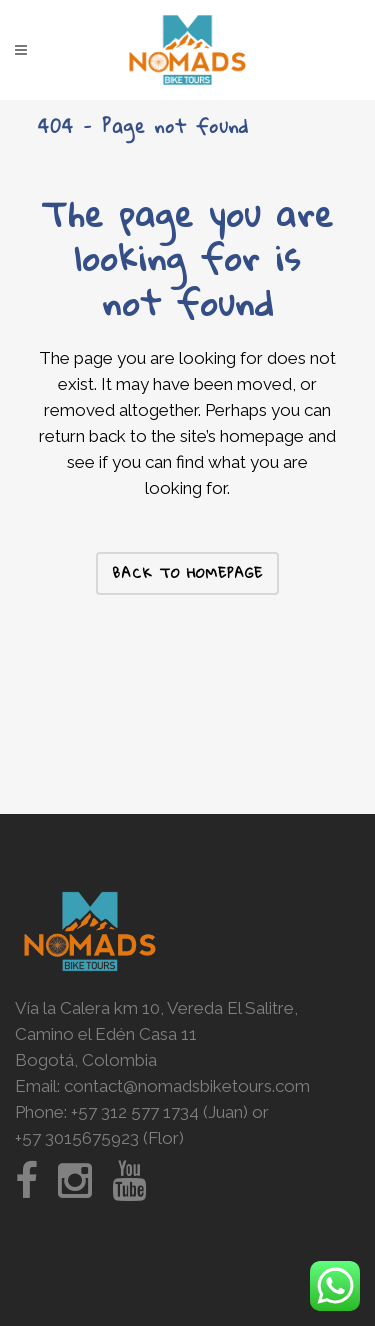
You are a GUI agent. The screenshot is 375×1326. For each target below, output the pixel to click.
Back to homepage (187, 573)
